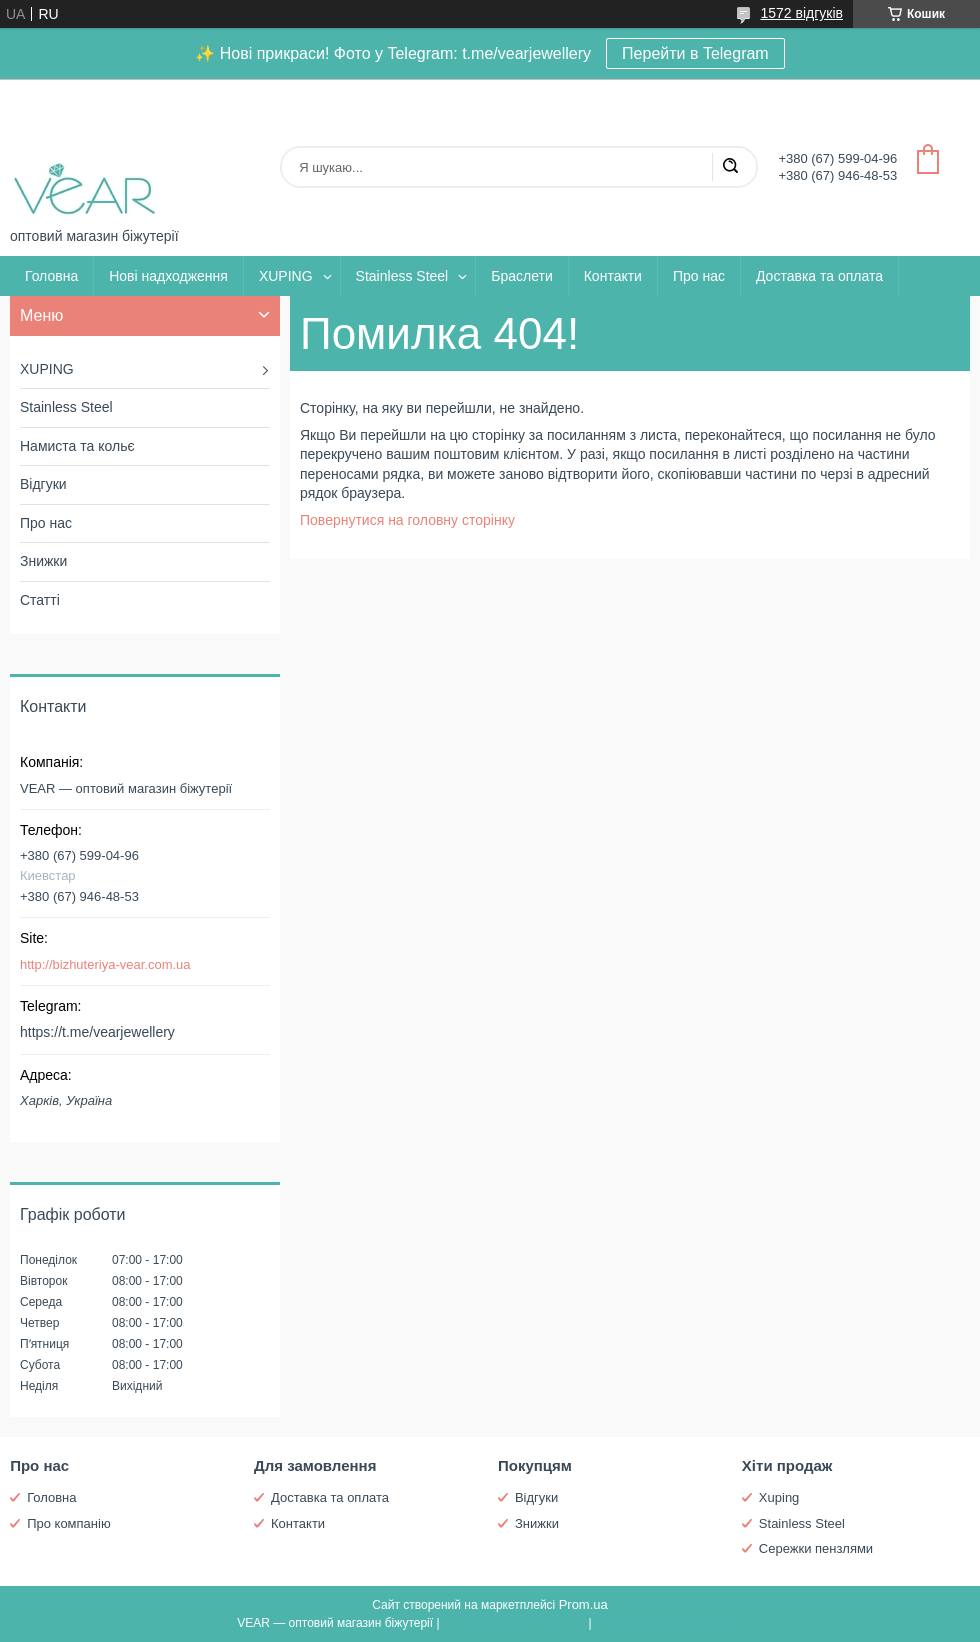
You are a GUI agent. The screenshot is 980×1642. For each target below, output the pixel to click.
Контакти (613, 276)
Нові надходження (168, 276)
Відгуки (43, 484)
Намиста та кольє (77, 446)
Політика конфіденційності (669, 1623)
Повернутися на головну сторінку (407, 520)
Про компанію (69, 1523)
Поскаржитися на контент (514, 1623)
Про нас (699, 276)
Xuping (779, 1497)
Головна (51, 276)
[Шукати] (730, 167)
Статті (40, 600)
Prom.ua (583, 1604)
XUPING (286, 276)
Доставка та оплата (819, 276)
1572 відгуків (801, 13)
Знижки (43, 561)
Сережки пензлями (816, 1548)
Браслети (521, 276)
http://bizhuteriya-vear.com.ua (105, 964)
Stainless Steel (402, 276)
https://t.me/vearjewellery (97, 1032)
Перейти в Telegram (695, 53)
